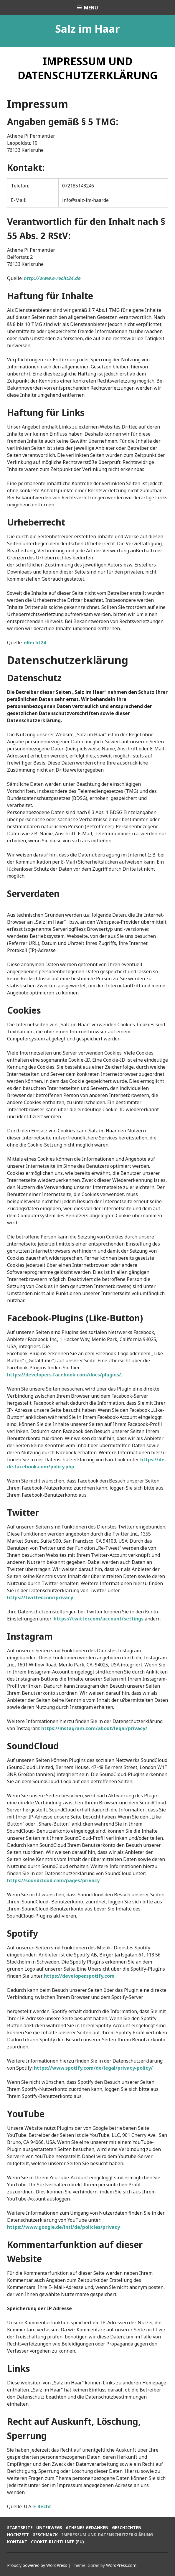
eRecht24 (35, 642)
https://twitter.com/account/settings (98, 1618)
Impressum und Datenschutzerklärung (107, 2534)
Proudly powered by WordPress (37, 2565)
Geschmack (45, 2534)
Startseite (20, 2527)
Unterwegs (49, 2527)
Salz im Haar (87, 29)
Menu (91, 7)
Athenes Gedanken (87, 2527)
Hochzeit (18, 2534)
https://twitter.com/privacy (40, 1597)
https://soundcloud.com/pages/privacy (53, 1880)
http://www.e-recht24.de (52, 278)
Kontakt (17, 2541)
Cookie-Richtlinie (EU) (57, 2541)
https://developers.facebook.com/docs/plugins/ (64, 1374)
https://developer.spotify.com (79, 1976)
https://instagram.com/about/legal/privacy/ (94, 1728)
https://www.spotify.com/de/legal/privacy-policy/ (93, 2068)
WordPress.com (121, 2565)
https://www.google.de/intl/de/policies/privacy (63, 2227)
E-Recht (42, 2506)
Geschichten (126, 2527)
